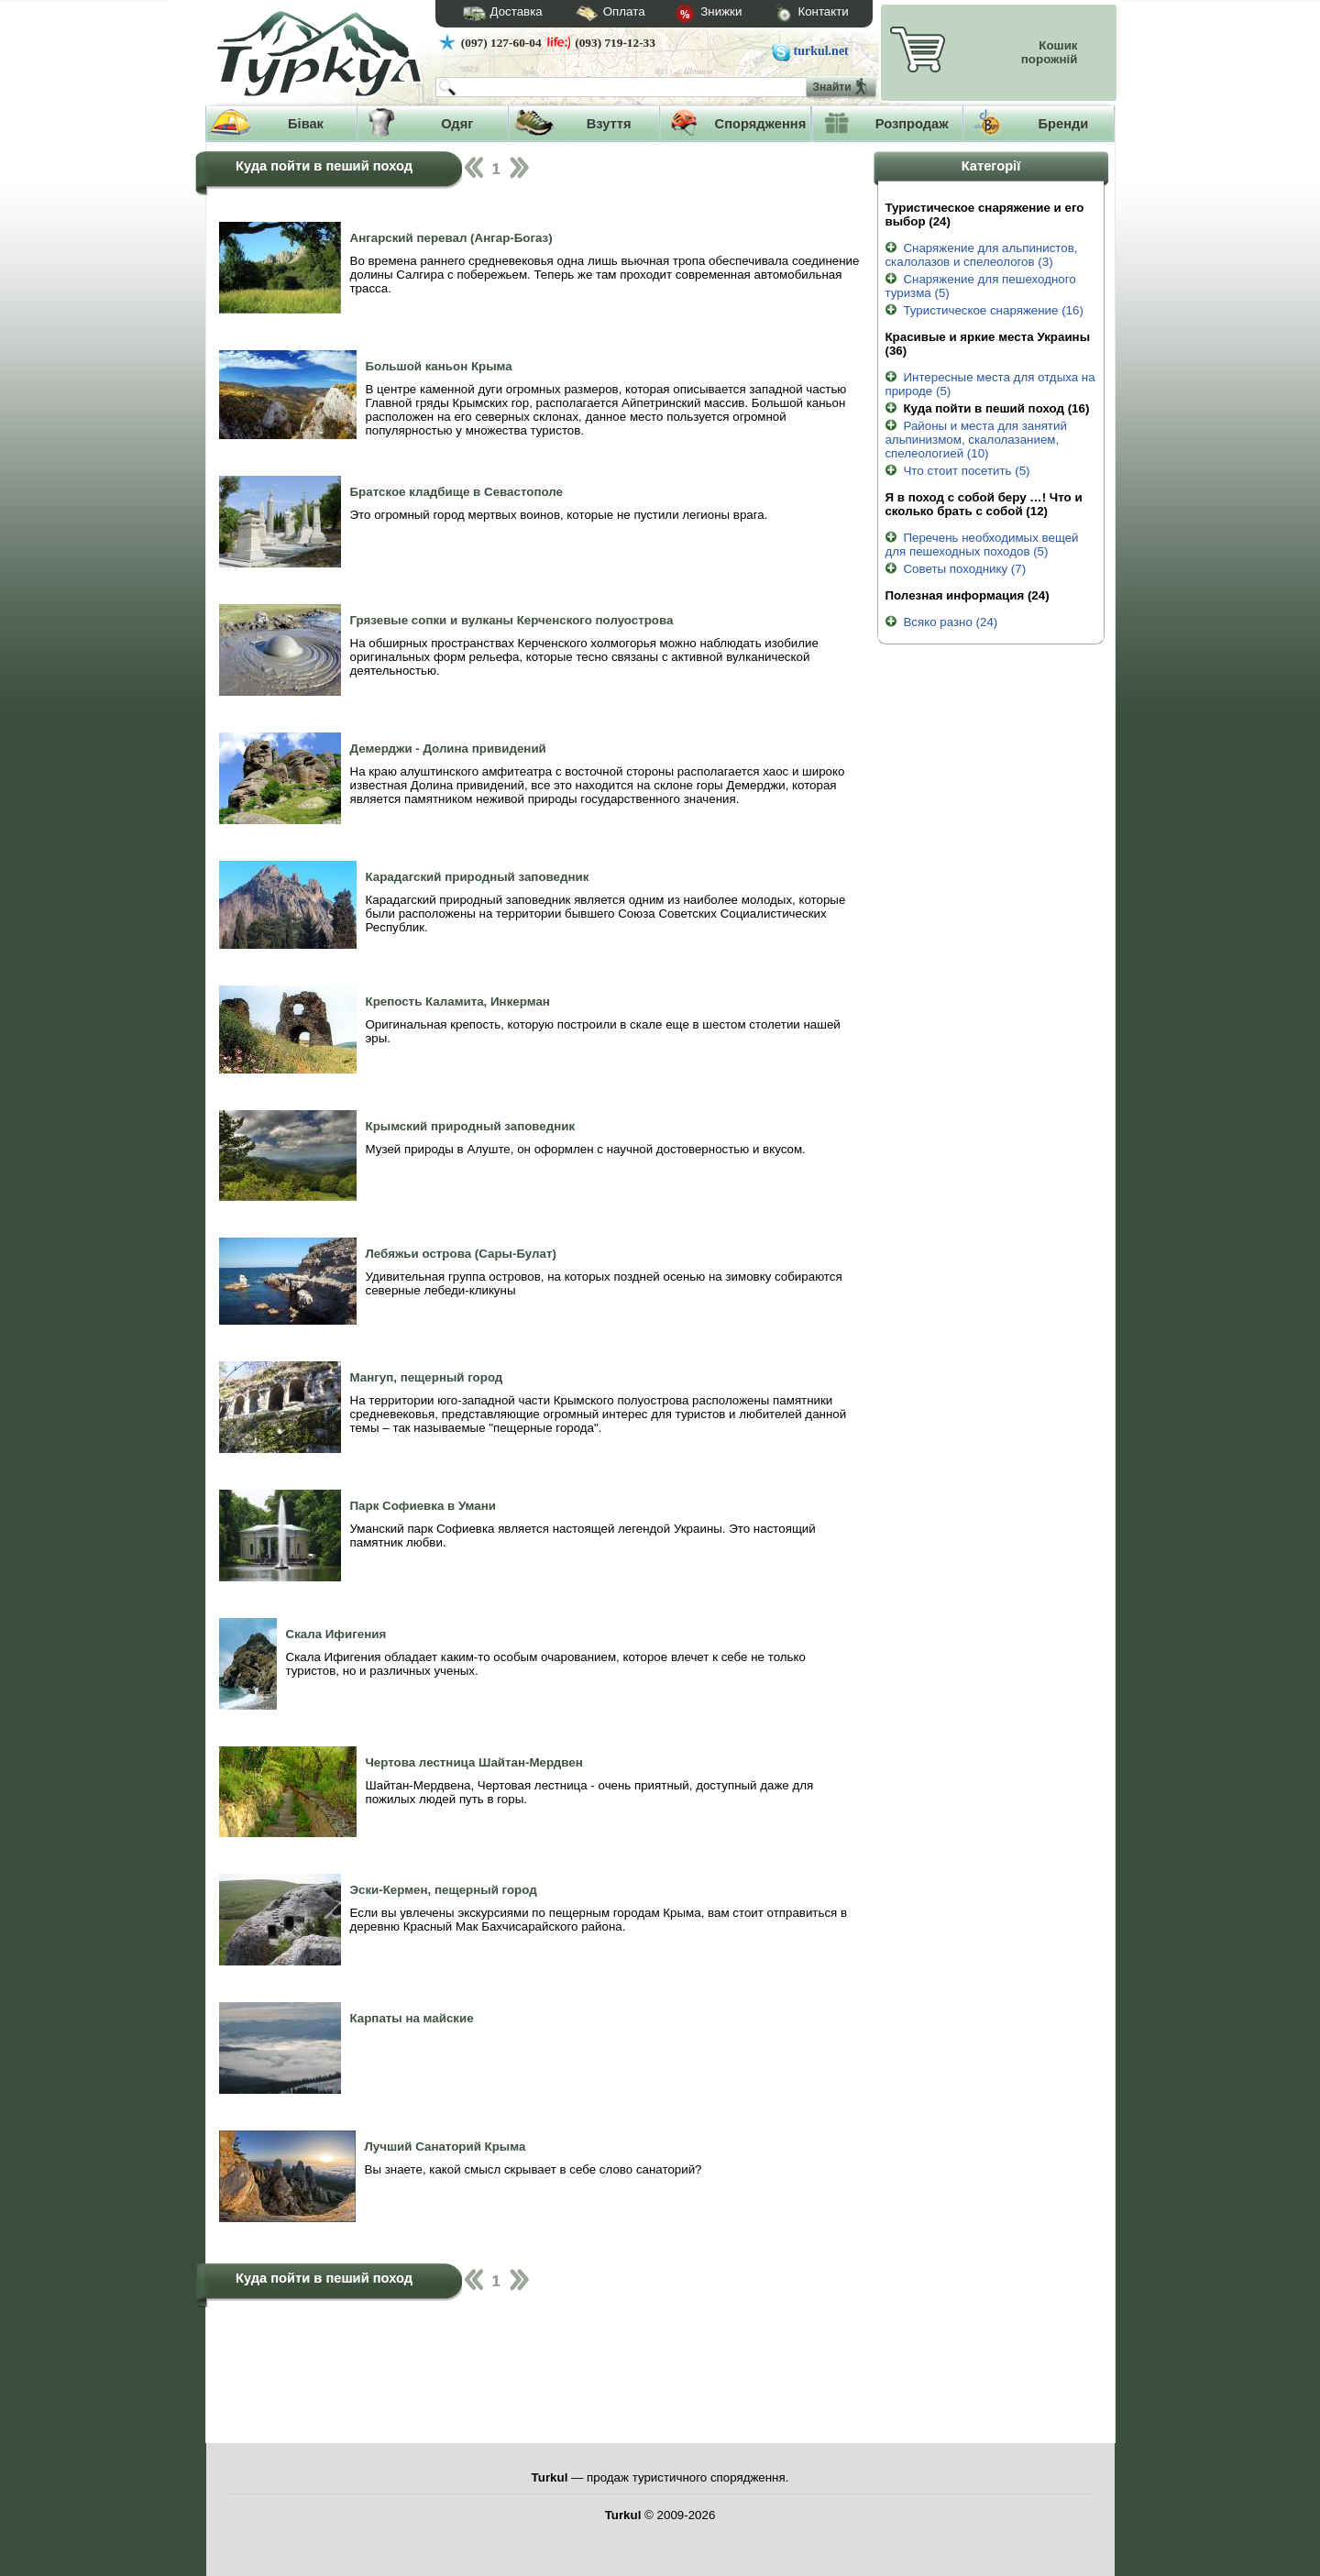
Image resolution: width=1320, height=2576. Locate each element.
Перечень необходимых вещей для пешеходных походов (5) (981, 544)
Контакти (795, 14)
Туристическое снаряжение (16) (984, 310)
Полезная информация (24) (967, 595)
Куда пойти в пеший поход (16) (987, 408)
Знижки (693, 15)
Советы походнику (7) (955, 569)
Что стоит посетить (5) (957, 471)
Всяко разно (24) (941, 622)
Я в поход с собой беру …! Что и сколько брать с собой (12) (983, 504)
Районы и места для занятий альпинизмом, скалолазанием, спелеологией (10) (975, 439)
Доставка (497, 14)
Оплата (594, 14)
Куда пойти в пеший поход (324, 166)
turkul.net (821, 51)
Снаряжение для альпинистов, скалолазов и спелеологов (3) (981, 255)
